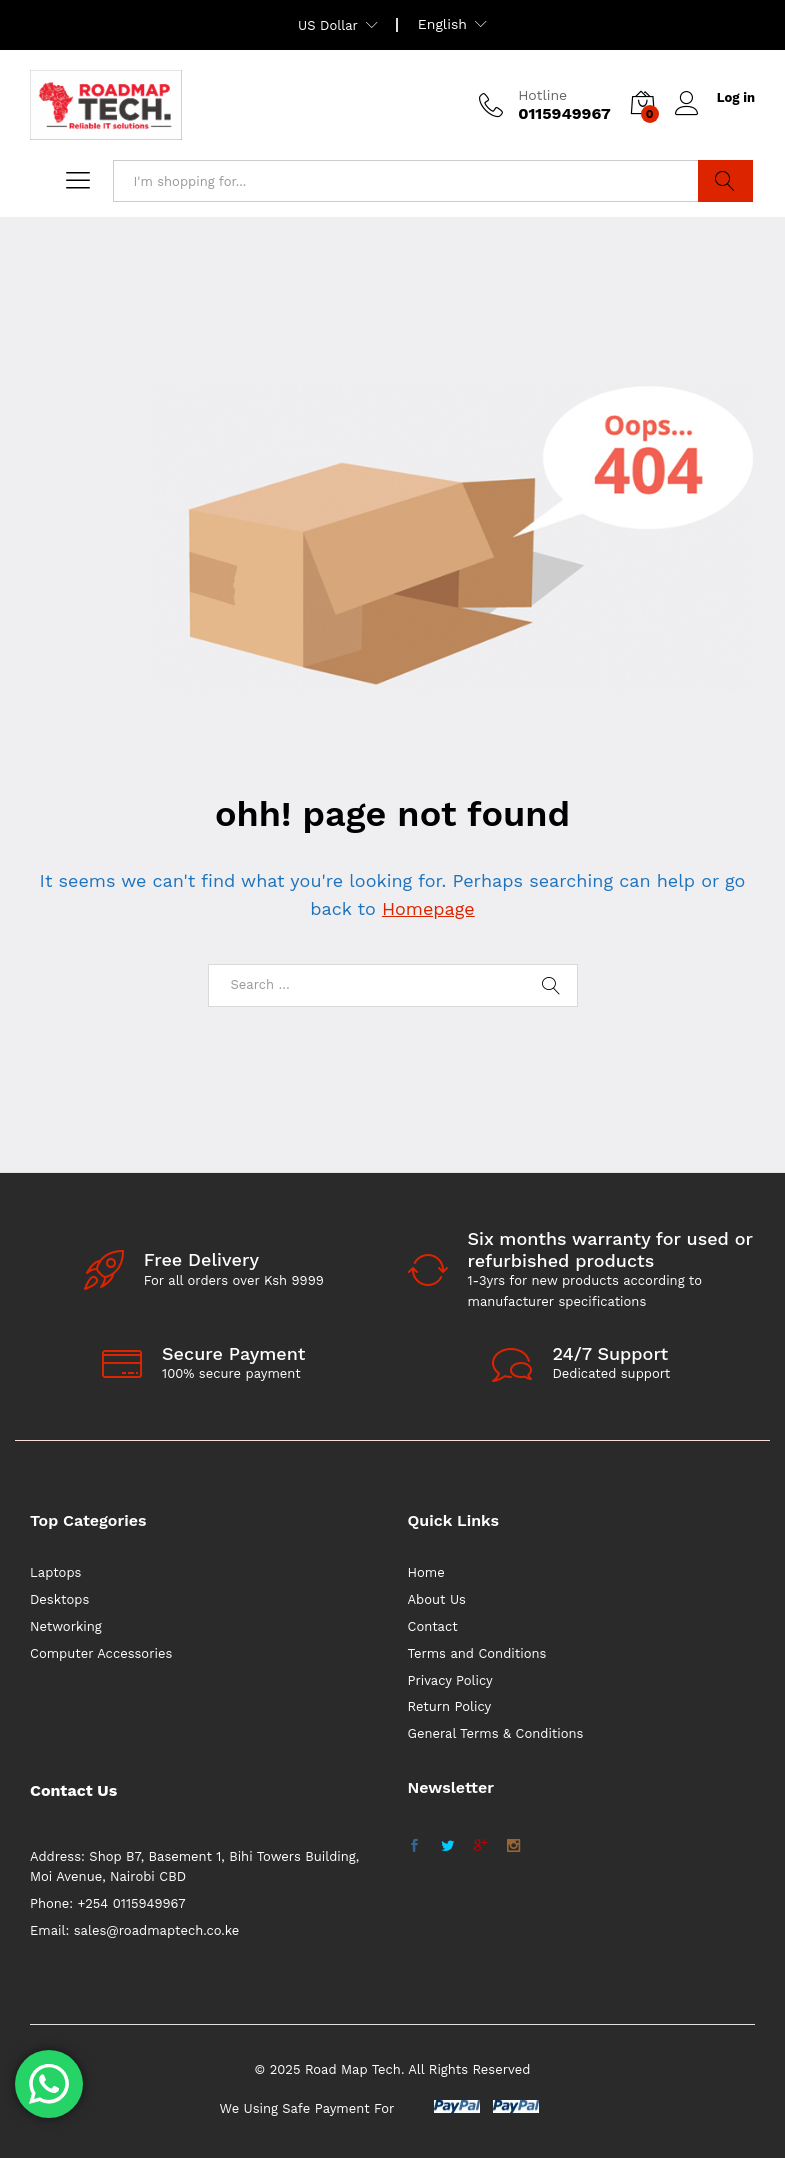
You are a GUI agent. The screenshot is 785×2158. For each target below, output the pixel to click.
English (442, 24)
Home (426, 1572)
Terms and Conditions (477, 1653)
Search (725, 181)
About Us (437, 1599)
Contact (433, 1626)
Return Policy (450, 1706)
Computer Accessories (101, 1653)
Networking (66, 1626)
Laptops (55, 1572)
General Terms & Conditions (496, 1733)
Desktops (59, 1599)
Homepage (428, 908)
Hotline (542, 95)
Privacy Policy (450, 1680)
